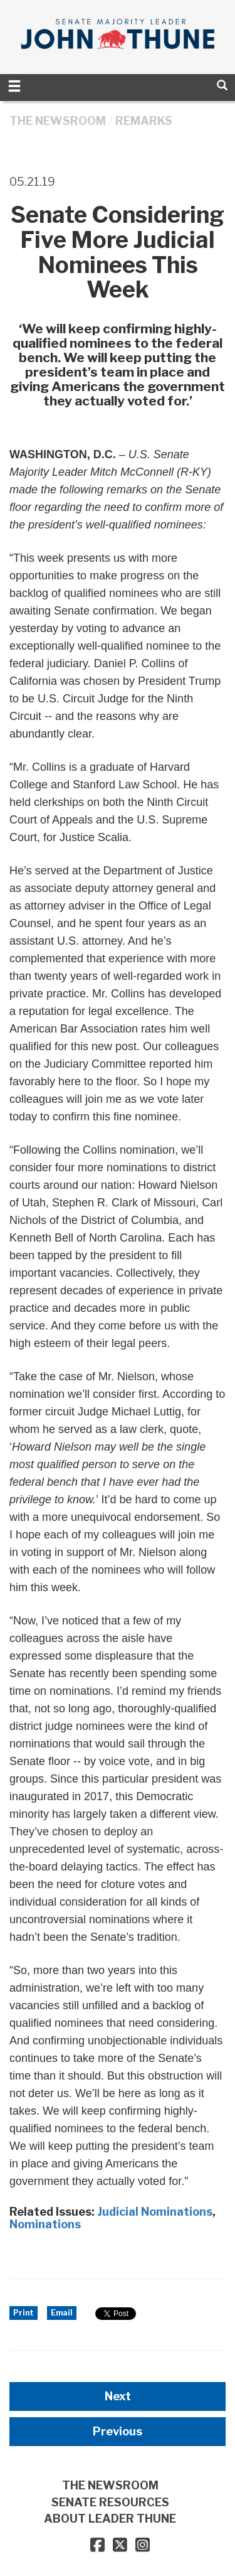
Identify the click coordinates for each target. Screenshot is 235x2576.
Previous (117, 2431)
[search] (222, 85)
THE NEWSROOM (57, 120)
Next (118, 2396)
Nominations (45, 2224)
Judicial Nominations (154, 2211)
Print (23, 2312)
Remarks (143, 120)
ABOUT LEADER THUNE (110, 2518)
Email (62, 2312)
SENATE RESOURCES (110, 2502)
